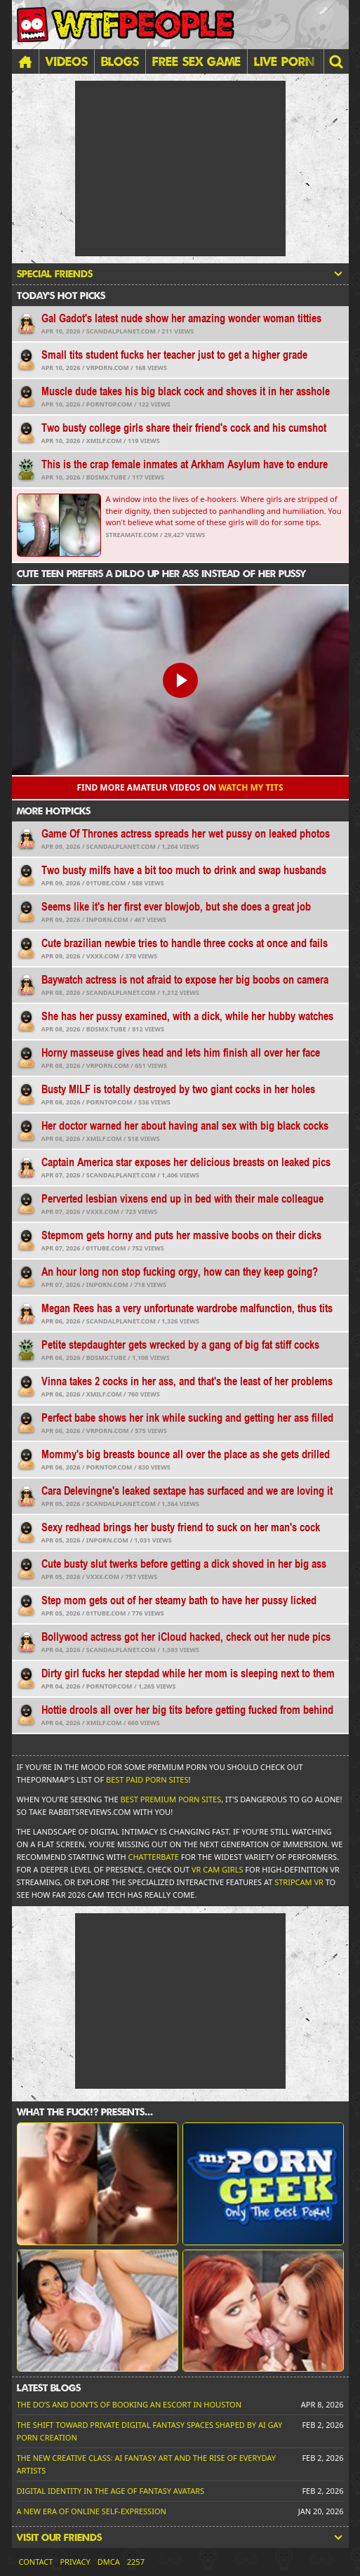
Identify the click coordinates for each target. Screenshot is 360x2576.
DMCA (109, 2561)
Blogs (120, 61)
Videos (67, 61)
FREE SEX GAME (196, 61)
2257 (136, 2561)
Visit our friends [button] (180, 2537)
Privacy (75, 2561)
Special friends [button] (180, 273)
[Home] (25, 61)
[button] (336, 61)
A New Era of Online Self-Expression (91, 2511)
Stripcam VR (299, 1882)
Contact (36, 2561)
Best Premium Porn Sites (170, 1799)
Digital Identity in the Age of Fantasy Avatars (111, 2490)
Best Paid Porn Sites (147, 1779)
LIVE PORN (284, 61)
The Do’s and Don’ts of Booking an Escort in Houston (129, 2404)
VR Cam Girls (218, 1869)
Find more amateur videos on (179, 787)
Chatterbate (153, 1856)
